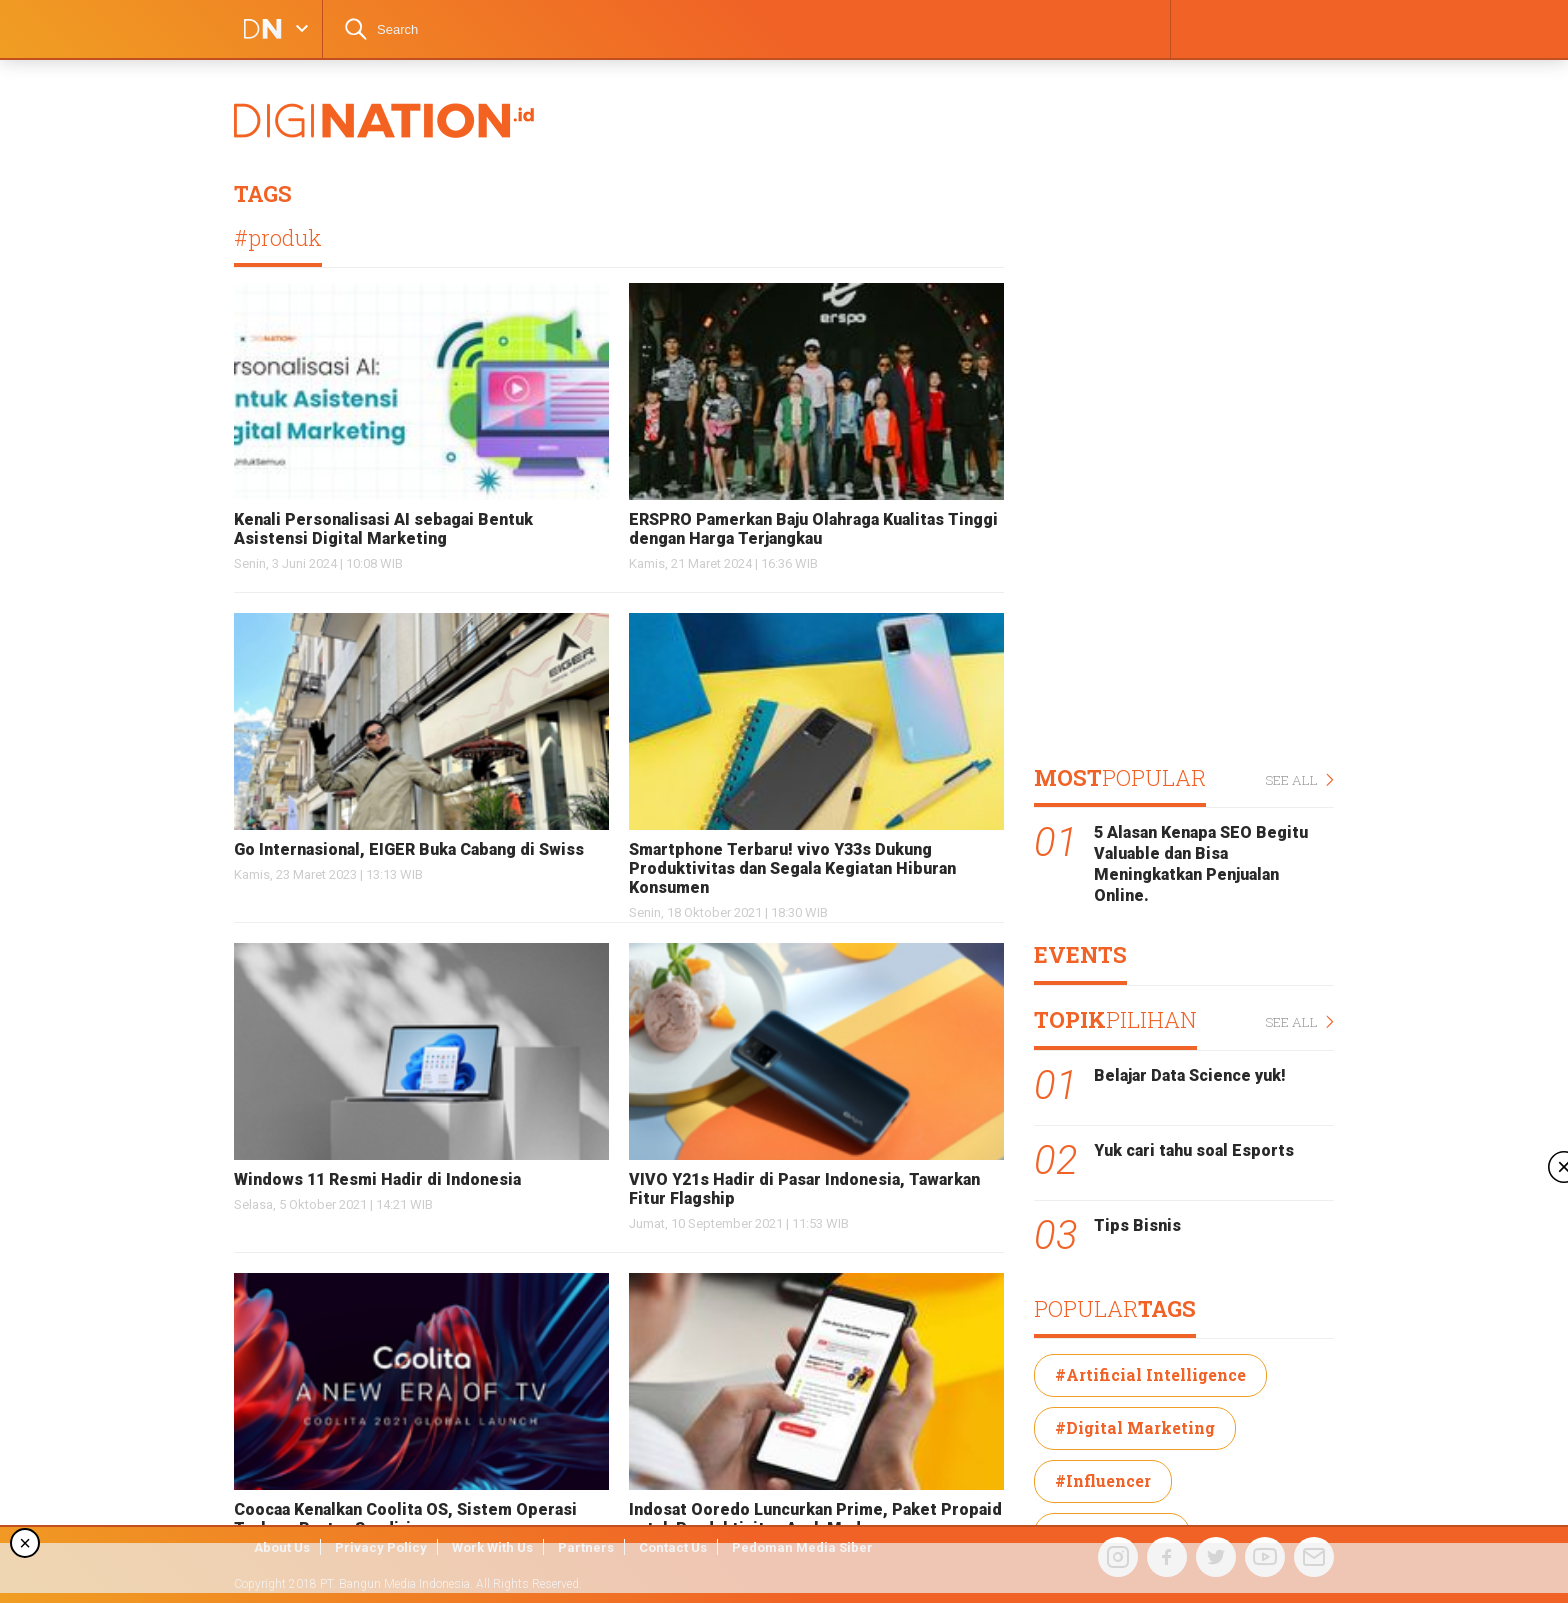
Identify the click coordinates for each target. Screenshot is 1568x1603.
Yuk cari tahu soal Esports (1194, 1150)
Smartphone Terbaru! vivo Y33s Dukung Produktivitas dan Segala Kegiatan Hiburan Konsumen (792, 868)
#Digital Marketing (1135, 1427)
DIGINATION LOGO (257, 29)
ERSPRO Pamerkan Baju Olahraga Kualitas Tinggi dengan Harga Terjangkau (813, 529)
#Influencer (1103, 1480)
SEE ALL (1299, 780)
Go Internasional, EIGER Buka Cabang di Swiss (409, 849)
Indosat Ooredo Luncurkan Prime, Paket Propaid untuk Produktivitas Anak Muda (815, 1519)
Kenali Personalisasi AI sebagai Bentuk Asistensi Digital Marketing (383, 529)
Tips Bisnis (1137, 1225)
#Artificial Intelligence (1150, 1374)
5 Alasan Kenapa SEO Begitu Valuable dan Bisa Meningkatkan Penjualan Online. (1201, 863)
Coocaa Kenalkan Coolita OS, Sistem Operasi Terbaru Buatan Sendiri (405, 1519)
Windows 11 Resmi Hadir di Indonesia (377, 1179)
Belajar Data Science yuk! (1190, 1075)
